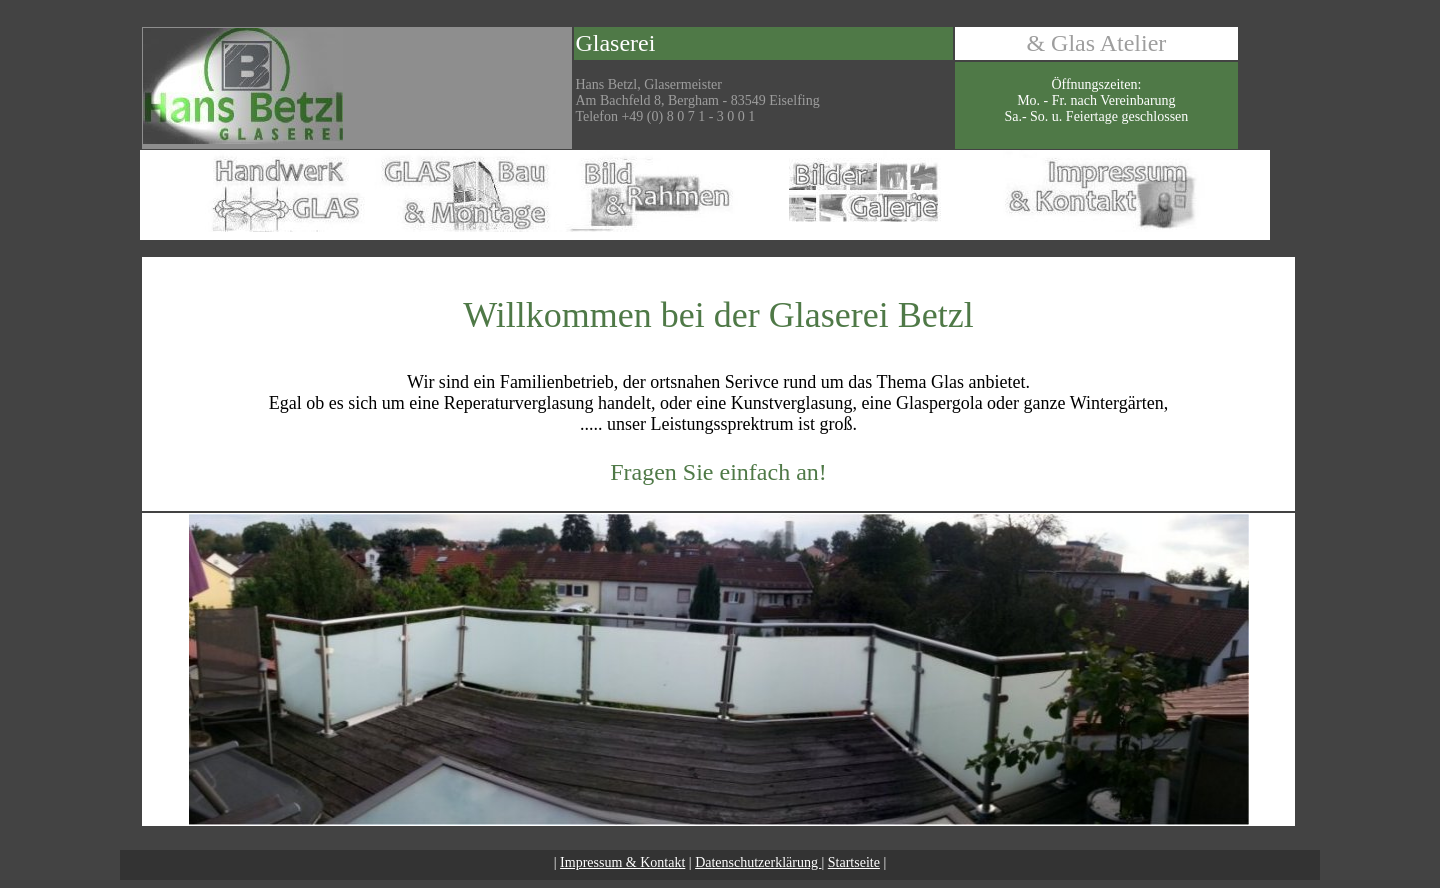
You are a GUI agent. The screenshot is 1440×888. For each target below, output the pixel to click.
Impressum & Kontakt (622, 862)
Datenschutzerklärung (758, 862)
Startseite (854, 862)
